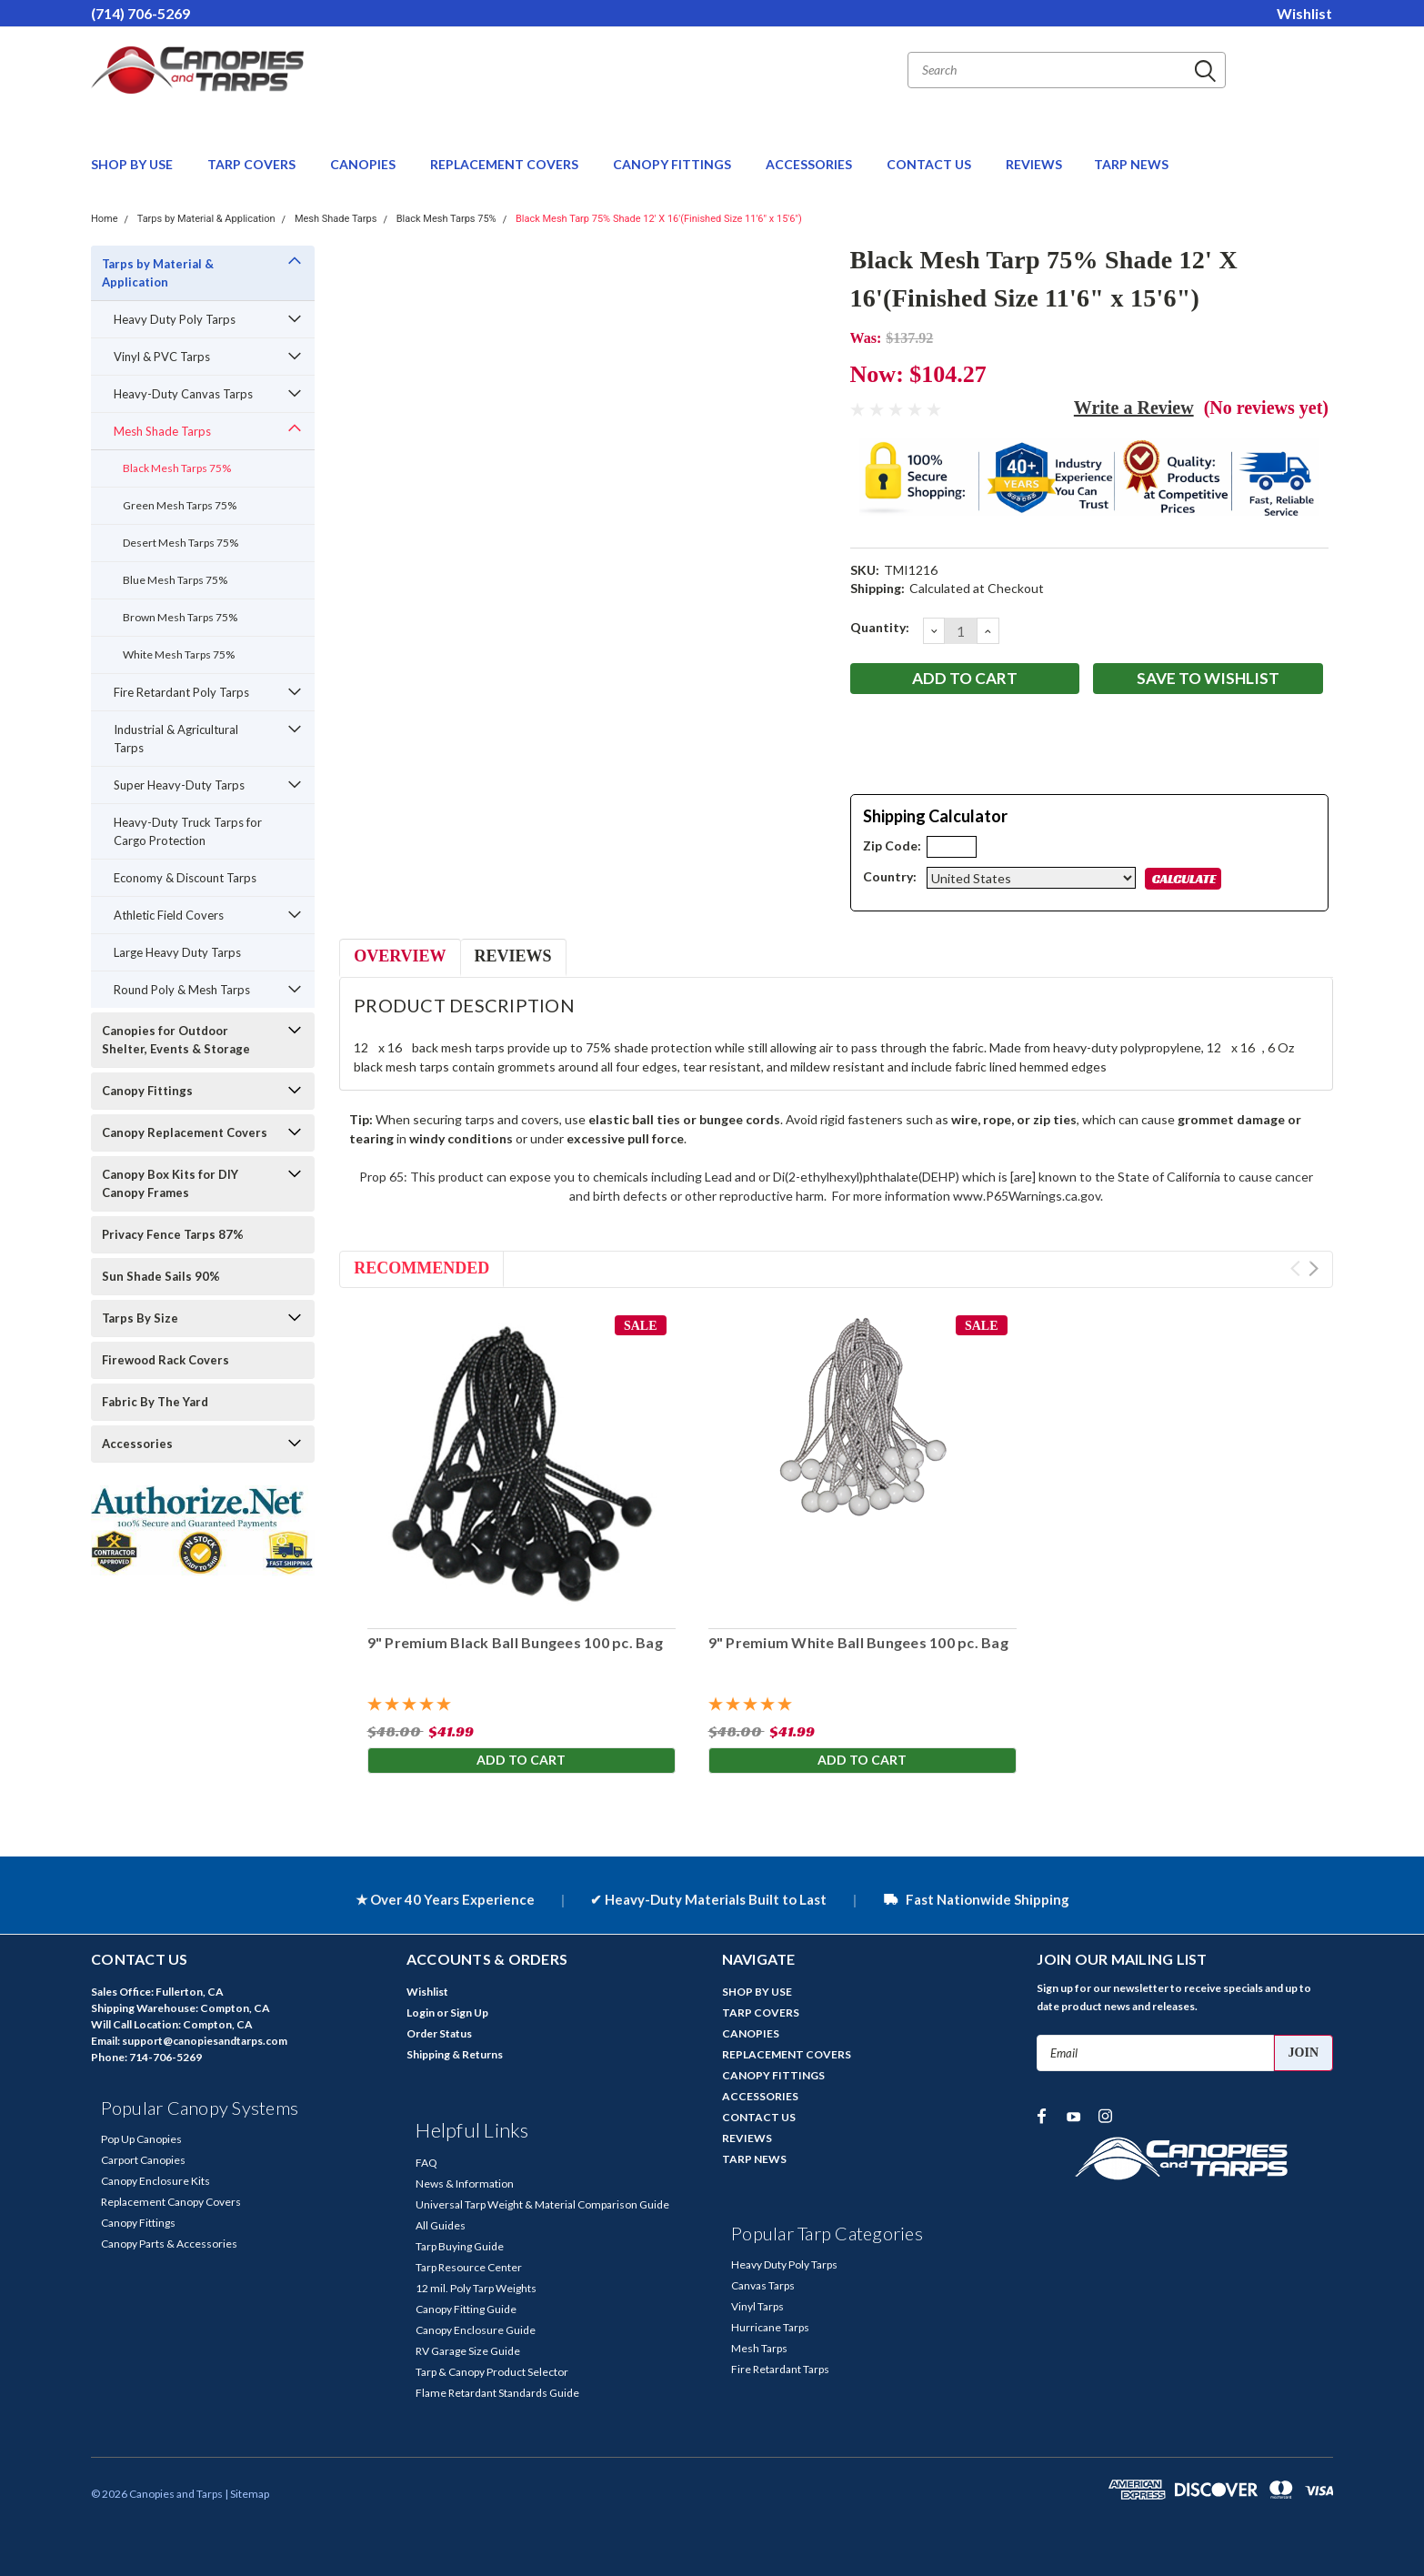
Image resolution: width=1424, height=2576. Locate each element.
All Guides (441, 2225)
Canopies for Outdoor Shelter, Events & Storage (176, 1039)
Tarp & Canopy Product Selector (492, 2372)
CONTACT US (930, 164)
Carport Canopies (143, 2160)
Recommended (421, 1268)
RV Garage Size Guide (468, 2351)
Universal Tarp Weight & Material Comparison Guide (542, 2204)
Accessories (137, 1443)
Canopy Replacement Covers (184, 1132)
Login (420, 2012)
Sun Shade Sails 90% (161, 1276)
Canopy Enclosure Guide (476, 2330)
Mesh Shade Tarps (336, 219)
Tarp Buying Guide (460, 2246)
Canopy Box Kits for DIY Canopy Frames (170, 1183)
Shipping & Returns (454, 2054)
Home (104, 219)
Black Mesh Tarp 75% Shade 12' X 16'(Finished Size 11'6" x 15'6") (659, 219)
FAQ (426, 2162)
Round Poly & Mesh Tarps (182, 989)
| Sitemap (247, 2494)
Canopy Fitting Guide (466, 2309)
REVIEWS (1034, 164)
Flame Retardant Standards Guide (497, 2393)
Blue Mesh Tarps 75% (175, 580)
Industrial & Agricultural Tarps (176, 738)
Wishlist (1304, 13)
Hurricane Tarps (770, 2327)
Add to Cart (521, 1760)
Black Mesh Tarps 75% (446, 219)
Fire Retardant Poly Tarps (181, 692)
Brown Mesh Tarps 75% (180, 617)
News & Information (465, 2183)
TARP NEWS (1131, 164)
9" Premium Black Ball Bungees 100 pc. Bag (514, 1642)
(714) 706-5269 (140, 13)
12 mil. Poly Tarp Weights (476, 2288)
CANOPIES (364, 164)
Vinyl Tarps (757, 2306)
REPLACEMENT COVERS (505, 164)
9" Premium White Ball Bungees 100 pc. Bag (857, 1642)
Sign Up (469, 2012)
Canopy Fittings (147, 1090)
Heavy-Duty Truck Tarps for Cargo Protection (188, 831)
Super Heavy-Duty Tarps (179, 785)
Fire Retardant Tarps (780, 2369)
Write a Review (1134, 407)
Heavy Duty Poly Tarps (175, 319)
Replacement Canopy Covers (171, 2202)
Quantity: (879, 627)
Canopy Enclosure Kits (155, 2181)
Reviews (513, 956)
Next (1313, 1268)
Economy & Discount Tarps (185, 877)
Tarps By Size (140, 1318)
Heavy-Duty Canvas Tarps (183, 394)
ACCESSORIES (810, 164)
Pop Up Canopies (141, 2139)
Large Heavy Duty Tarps (177, 952)
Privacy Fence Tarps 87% (173, 1234)
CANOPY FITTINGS (673, 164)
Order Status (439, 2033)
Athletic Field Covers (169, 915)
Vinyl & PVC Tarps (162, 356)
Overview (400, 956)
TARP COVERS (252, 164)
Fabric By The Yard (155, 1401)
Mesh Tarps (759, 2348)
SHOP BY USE (133, 164)
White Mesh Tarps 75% (179, 654)
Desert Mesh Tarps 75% (180, 542)
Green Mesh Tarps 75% (179, 505)
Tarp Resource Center (469, 2267)
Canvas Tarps (763, 2285)
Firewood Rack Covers (165, 1360)
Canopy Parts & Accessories (169, 2243)
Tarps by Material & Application (206, 219)
